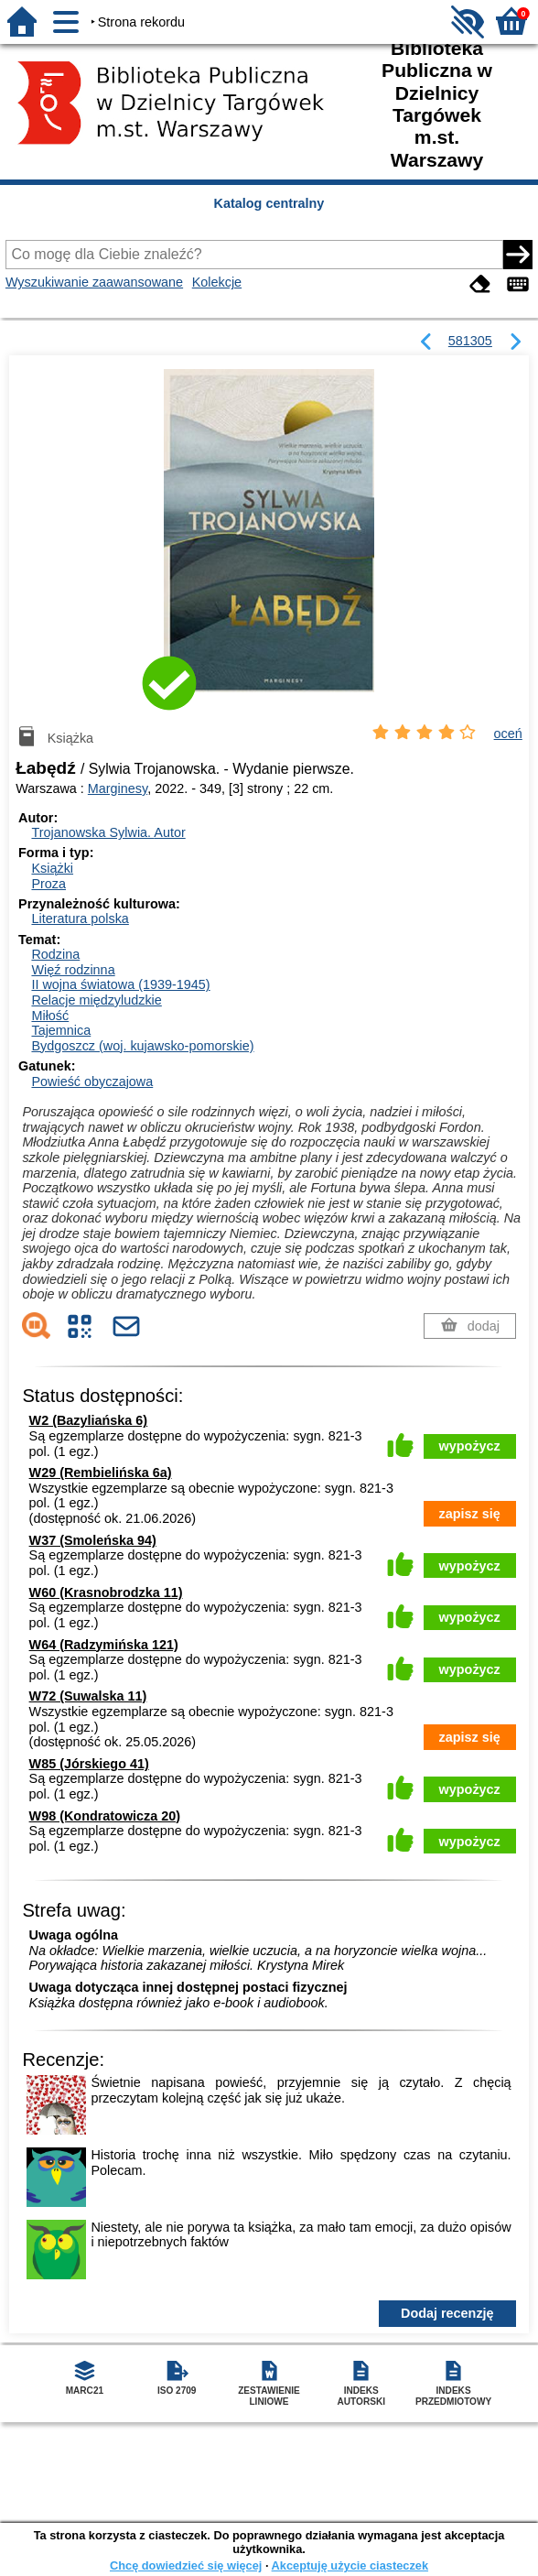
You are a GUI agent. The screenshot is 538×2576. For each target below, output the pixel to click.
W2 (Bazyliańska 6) (88, 1420)
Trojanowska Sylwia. (108, 832)
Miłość (50, 1015)
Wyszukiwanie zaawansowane (94, 282)
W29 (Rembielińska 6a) (100, 1472)
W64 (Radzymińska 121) (103, 1644)
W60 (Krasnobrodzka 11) (106, 1592)
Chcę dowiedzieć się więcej (186, 2565)
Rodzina (55, 954)
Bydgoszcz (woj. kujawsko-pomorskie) (142, 1045)
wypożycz (469, 1446)
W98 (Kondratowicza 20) (105, 1816)
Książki (52, 868)
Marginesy (117, 788)
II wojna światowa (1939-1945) (120, 984)
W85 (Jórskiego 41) (89, 1763)
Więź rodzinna (72, 969)
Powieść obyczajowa (92, 1081)
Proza (48, 883)
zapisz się (469, 1513)
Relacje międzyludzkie (96, 1000)
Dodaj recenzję (447, 2313)
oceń (508, 733)
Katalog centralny (269, 203)
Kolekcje (217, 282)
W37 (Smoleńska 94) (92, 1540)
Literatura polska (79, 918)
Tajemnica (61, 1030)
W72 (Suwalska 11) (88, 1696)
